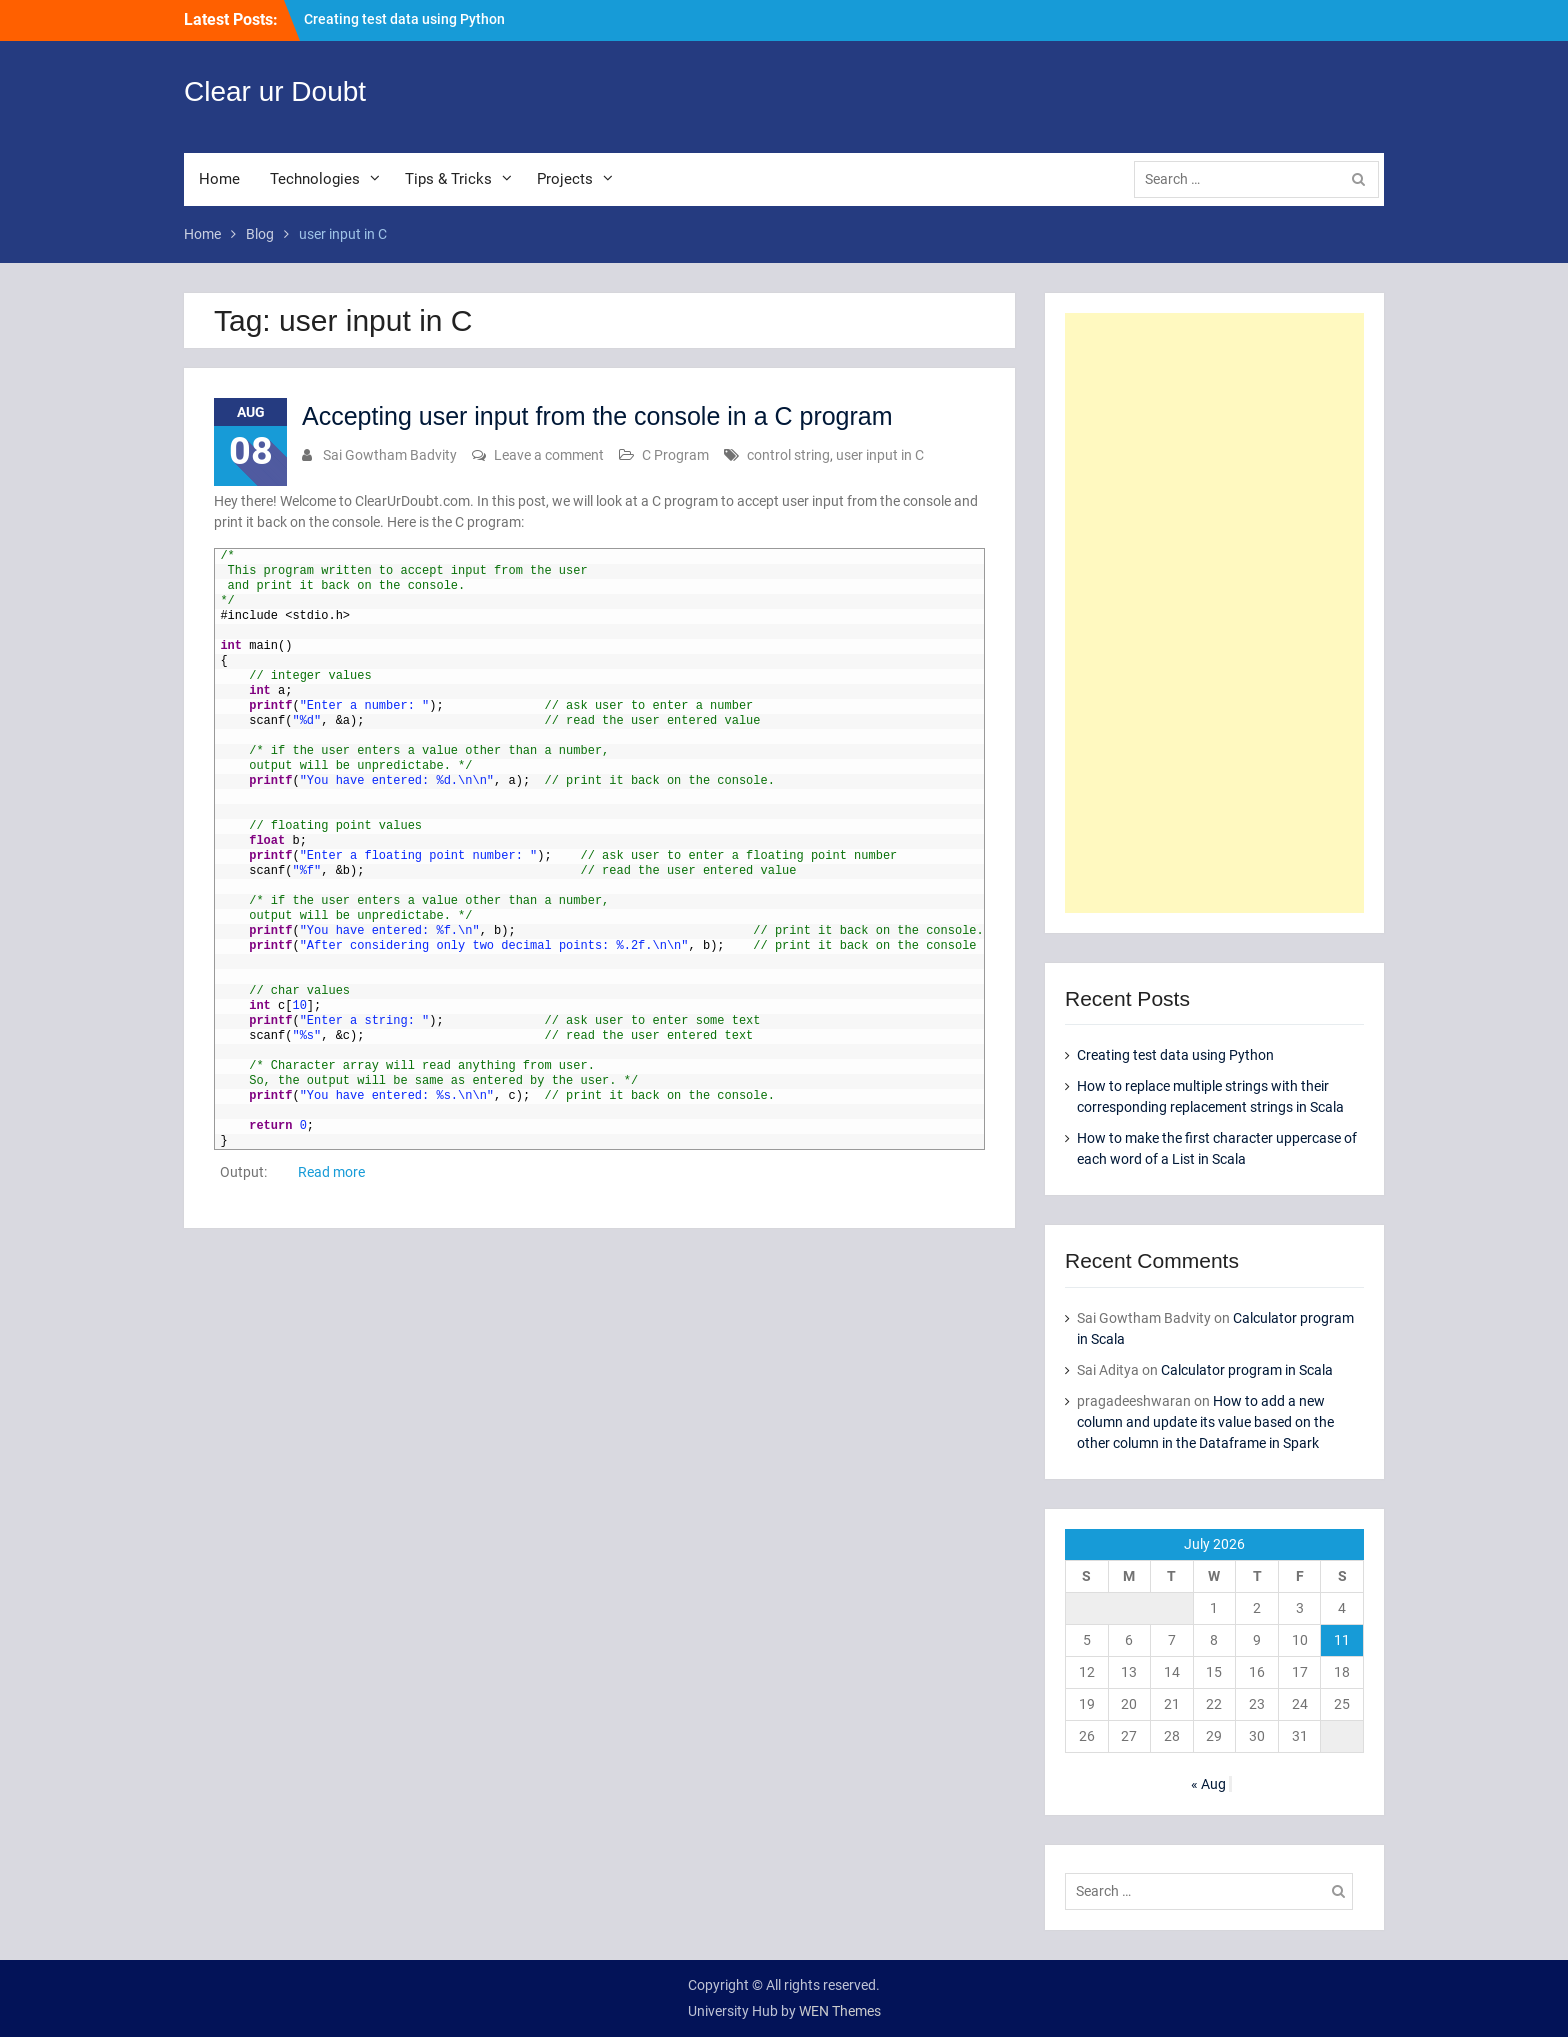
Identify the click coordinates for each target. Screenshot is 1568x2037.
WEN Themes (840, 2011)
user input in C (880, 455)
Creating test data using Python (404, 19)
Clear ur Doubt (275, 91)
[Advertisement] (1214, 613)
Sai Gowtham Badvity (390, 455)
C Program (675, 455)
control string (788, 455)
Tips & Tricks (448, 179)
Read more (331, 1172)
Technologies (315, 179)
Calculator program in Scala (1247, 1370)
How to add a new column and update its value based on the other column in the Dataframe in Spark (1205, 1422)
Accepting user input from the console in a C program (597, 416)
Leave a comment (549, 455)
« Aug (1208, 1784)
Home (219, 179)
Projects (565, 179)
